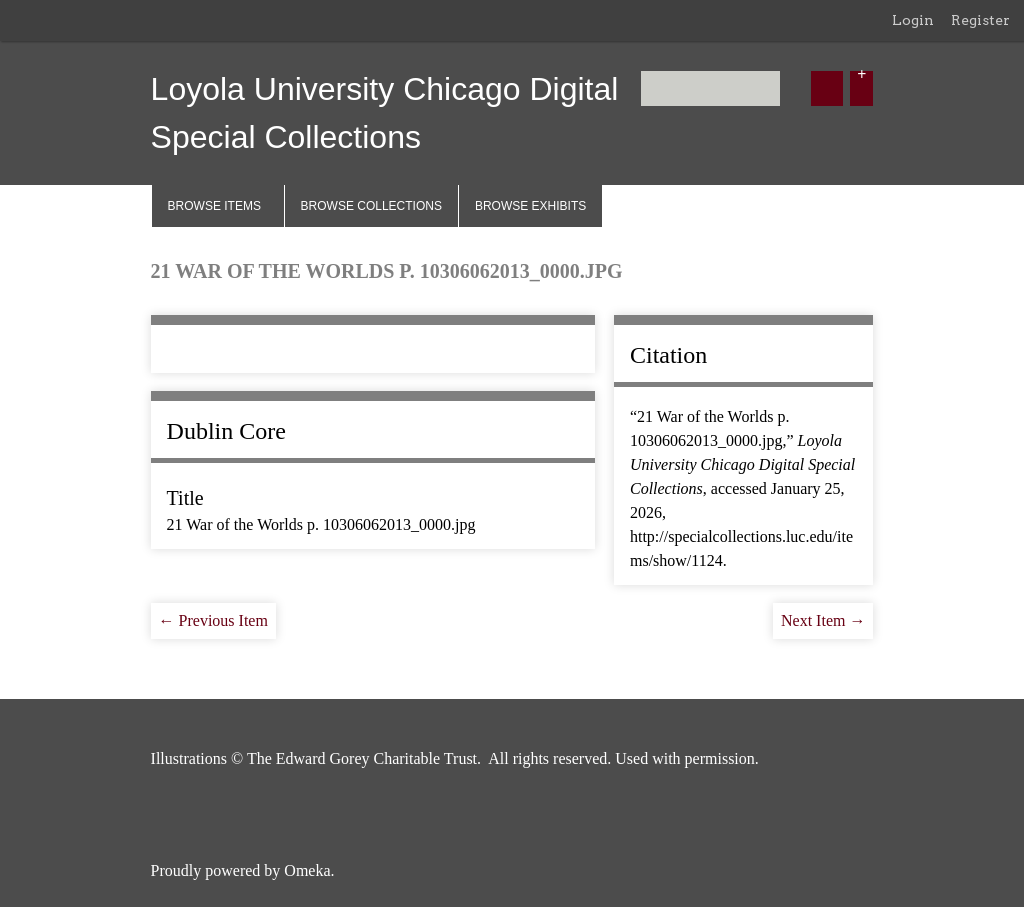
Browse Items (214, 206)
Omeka (307, 870)
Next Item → (823, 620)
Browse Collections (371, 206)
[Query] (711, 88)
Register (980, 20)
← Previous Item (213, 620)
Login (913, 20)
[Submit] (827, 88)
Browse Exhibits (530, 206)
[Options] (861, 88)
